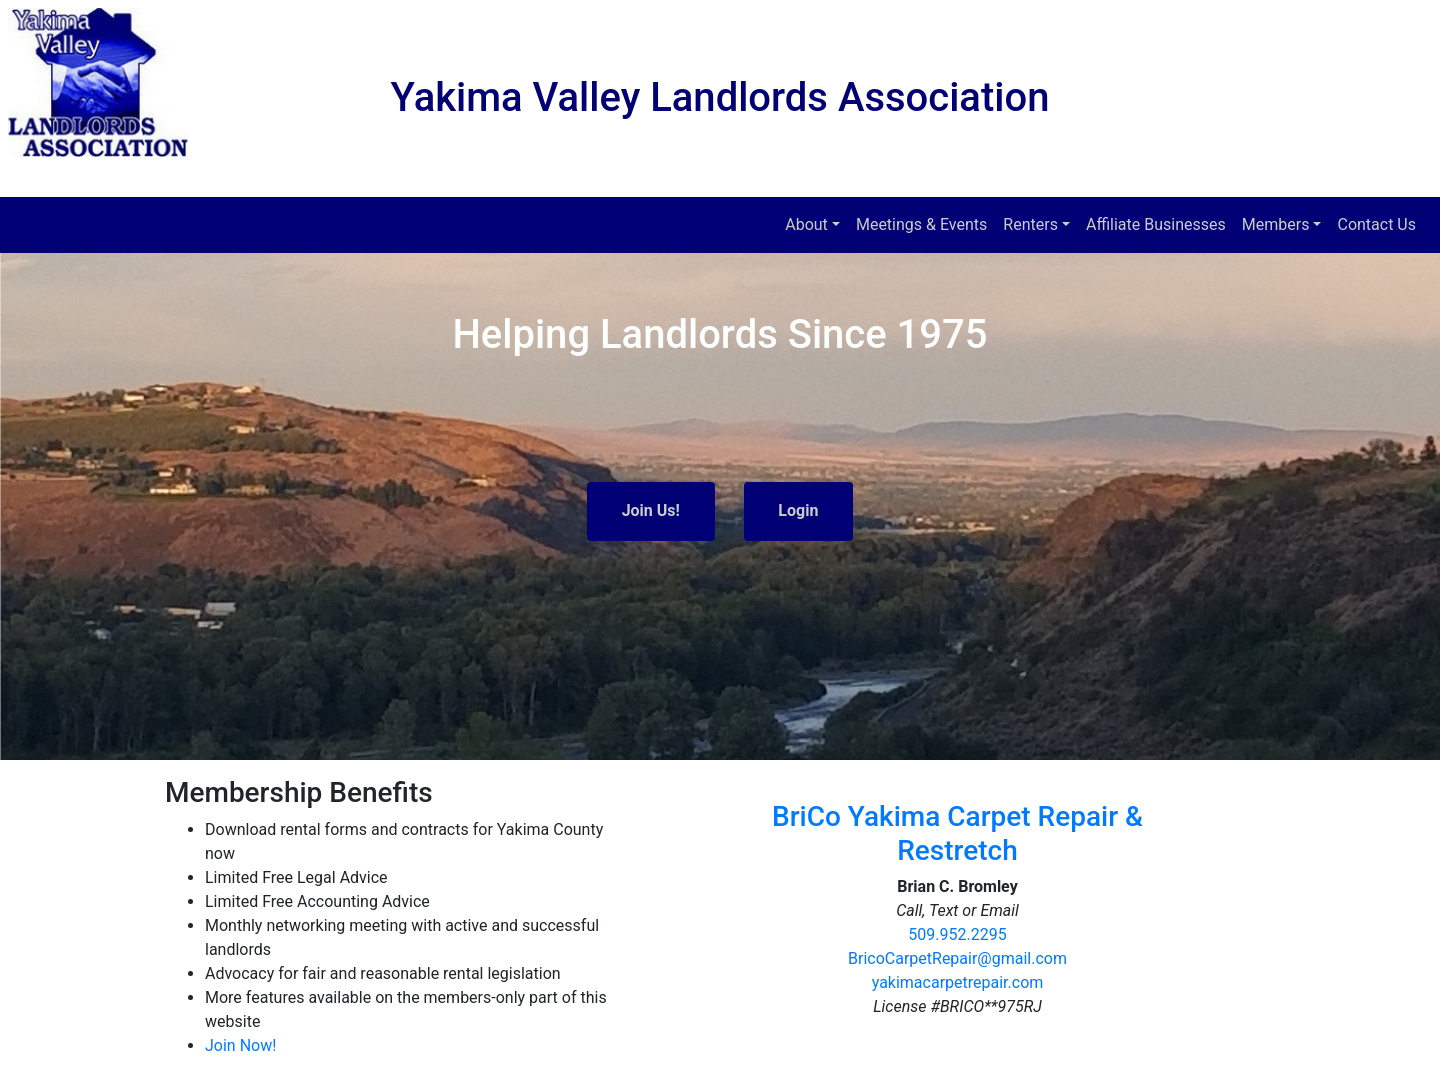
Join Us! (651, 510)
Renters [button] (1030, 224)
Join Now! (240, 1045)
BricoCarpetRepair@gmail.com (957, 958)
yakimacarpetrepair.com (958, 982)
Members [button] (1276, 224)
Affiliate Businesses (1156, 224)
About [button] (806, 224)
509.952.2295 (957, 934)
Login (798, 510)
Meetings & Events (921, 224)
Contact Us (1376, 224)
